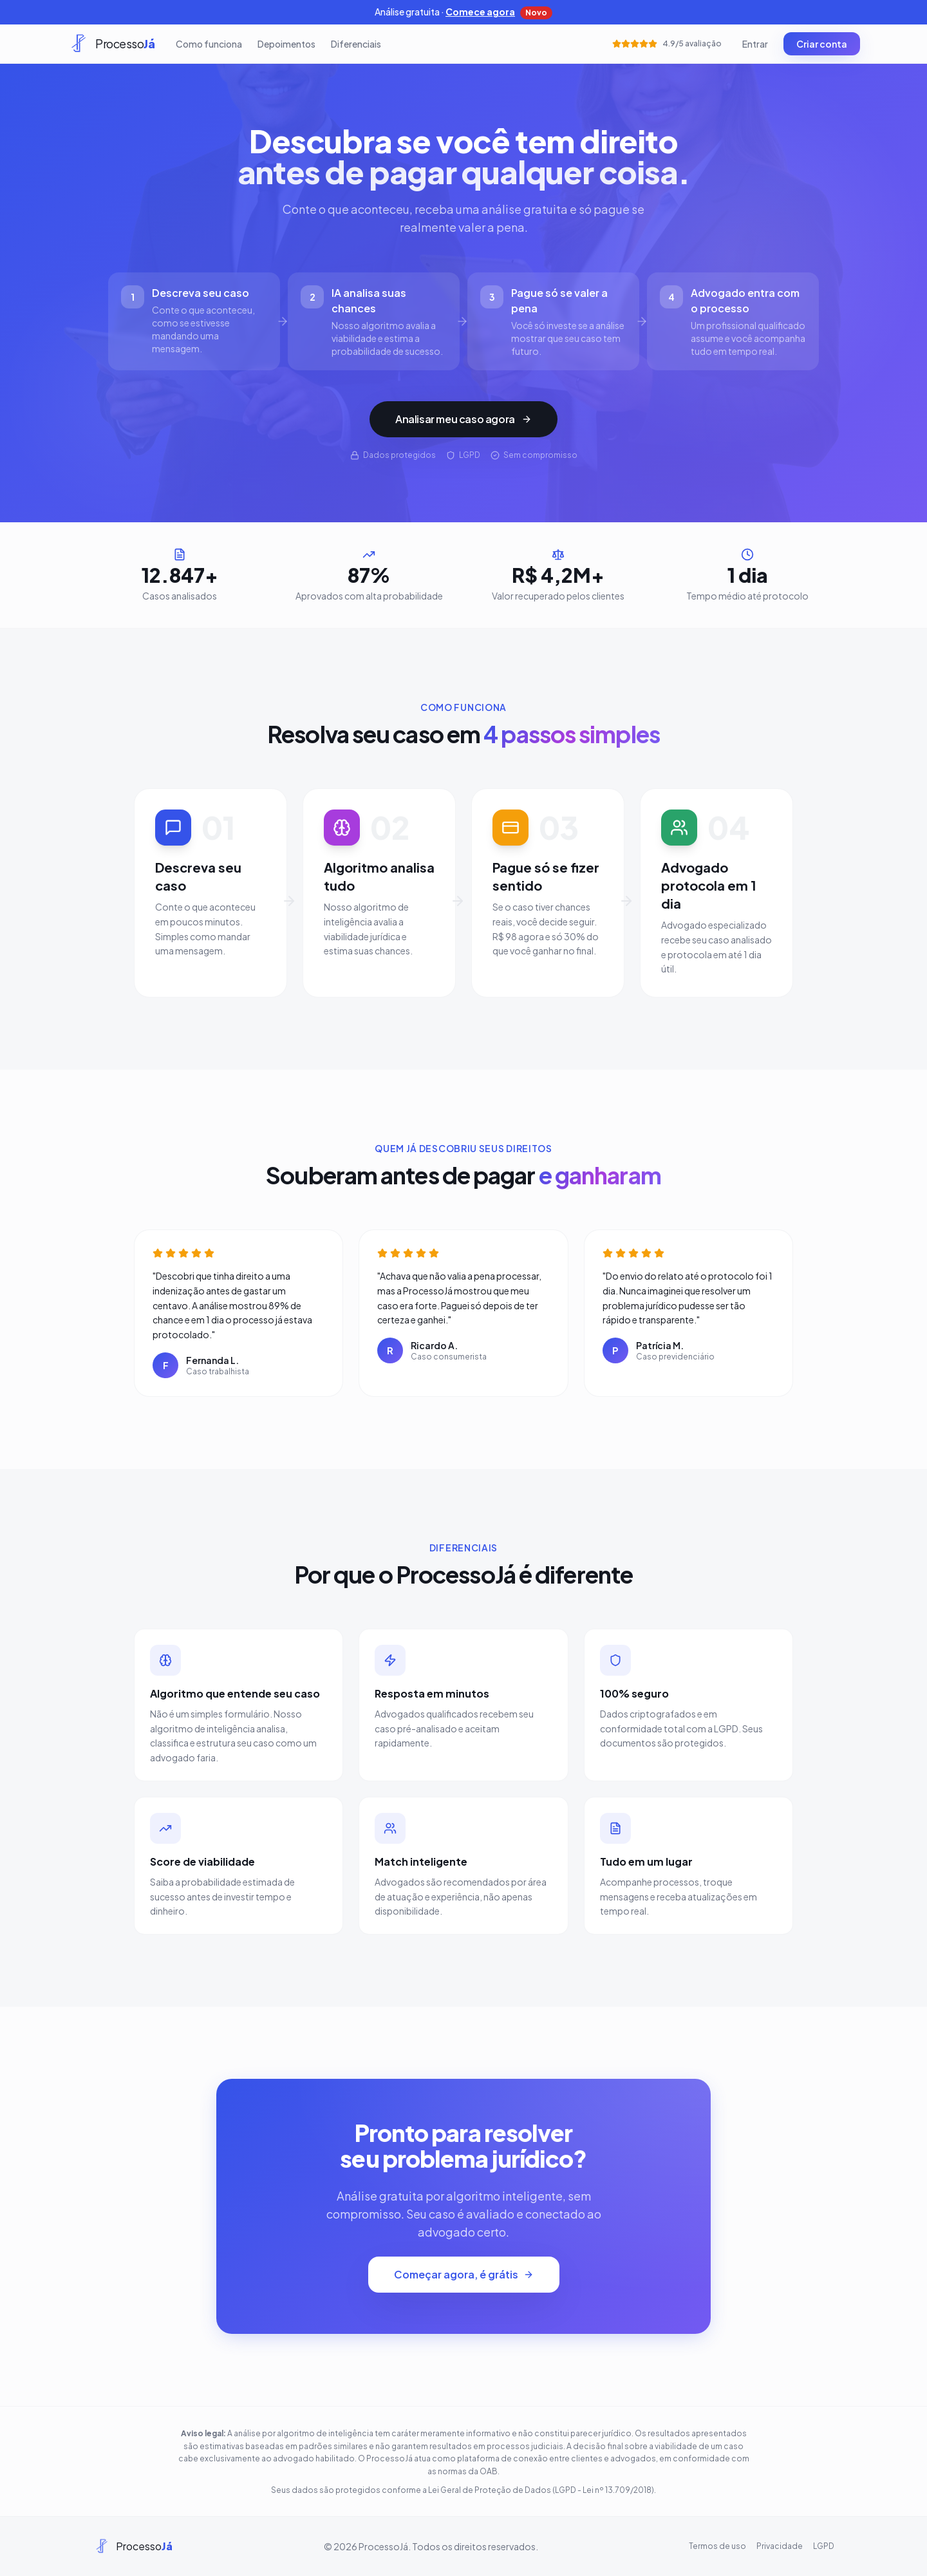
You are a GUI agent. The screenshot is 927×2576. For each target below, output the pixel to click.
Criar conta (821, 44)
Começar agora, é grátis (464, 2274)
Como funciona (209, 44)
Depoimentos (286, 44)
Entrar (755, 44)
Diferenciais (356, 44)
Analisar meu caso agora (463, 419)
